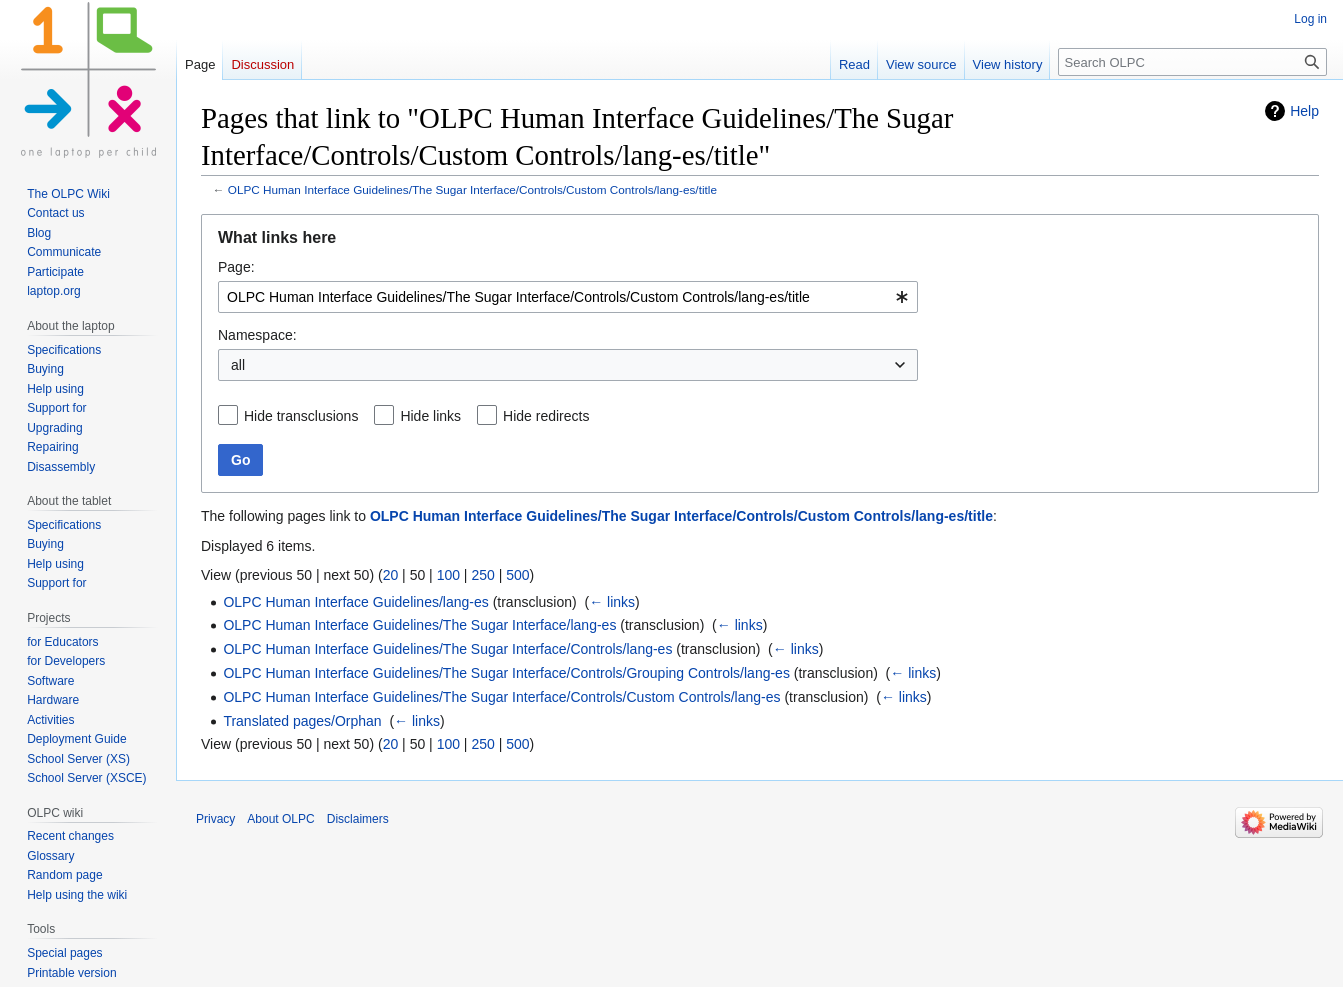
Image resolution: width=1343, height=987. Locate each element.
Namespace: (257, 335)
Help (1304, 111)
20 (391, 575)
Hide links (430, 416)
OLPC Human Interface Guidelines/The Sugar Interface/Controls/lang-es (447, 649)
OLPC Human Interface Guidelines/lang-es (355, 602)
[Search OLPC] (1192, 62)
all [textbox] (238, 365)
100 (448, 575)
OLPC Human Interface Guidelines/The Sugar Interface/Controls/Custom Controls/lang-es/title (472, 189)
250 (482, 575)
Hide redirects (546, 416)
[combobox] (568, 297)
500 (517, 575)
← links (612, 602)
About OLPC (280, 819)
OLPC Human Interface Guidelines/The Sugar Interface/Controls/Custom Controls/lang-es (501, 697)
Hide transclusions (301, 416)
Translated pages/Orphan (302, 721)
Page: (236, 267)
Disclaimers (358, 819)
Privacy (215, 819)
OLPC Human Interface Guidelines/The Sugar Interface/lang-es (419, 625)
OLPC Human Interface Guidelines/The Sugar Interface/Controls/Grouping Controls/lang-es (506, 673)
